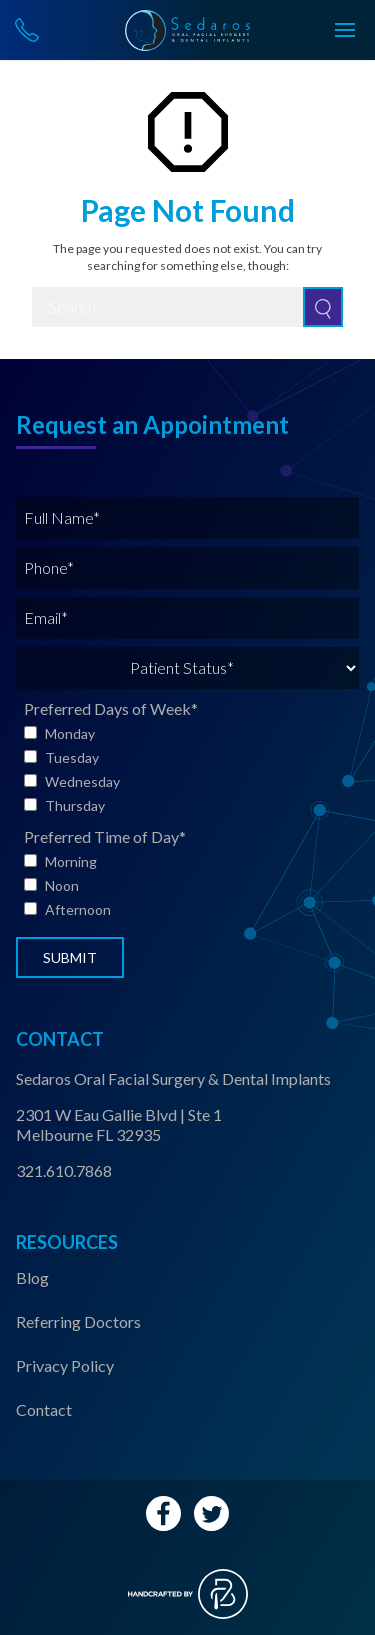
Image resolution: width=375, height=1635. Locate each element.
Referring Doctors (78, 1321)
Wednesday (82, 781)
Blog (32, 1277)
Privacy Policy (65, 1365)
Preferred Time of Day (105, 836)
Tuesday (72, 757)
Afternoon (78, 909)
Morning (71, 861)
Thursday (75, 805)
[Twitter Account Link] (211, 1513)
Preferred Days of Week (111, 708)
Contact (44, 1409)
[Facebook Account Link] (163, 1513)
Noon (62, 885)
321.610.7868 (64, 1170)
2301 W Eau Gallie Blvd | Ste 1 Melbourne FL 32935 (119, 1124)
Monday (70, 733)
